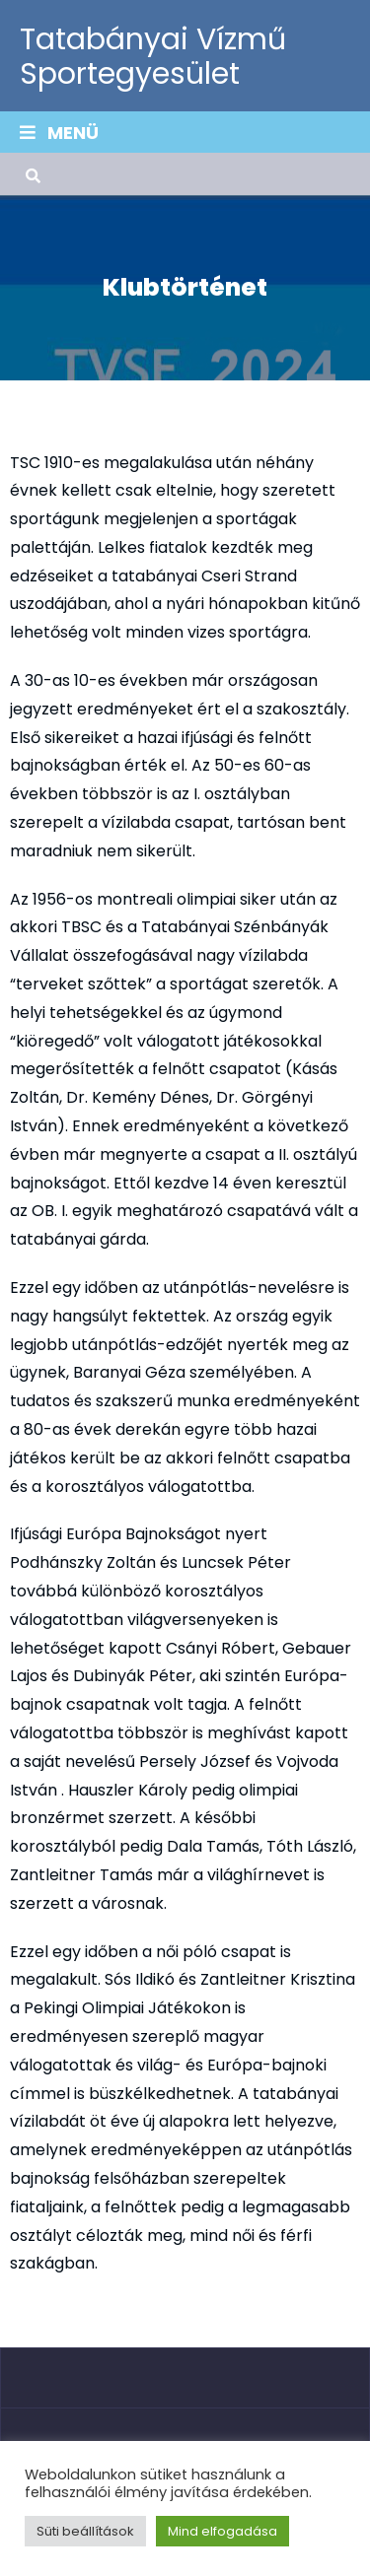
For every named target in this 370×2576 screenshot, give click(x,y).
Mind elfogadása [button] (222, 2531)
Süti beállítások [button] (85, 2531)
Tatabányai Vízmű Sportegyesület (153, 57)
